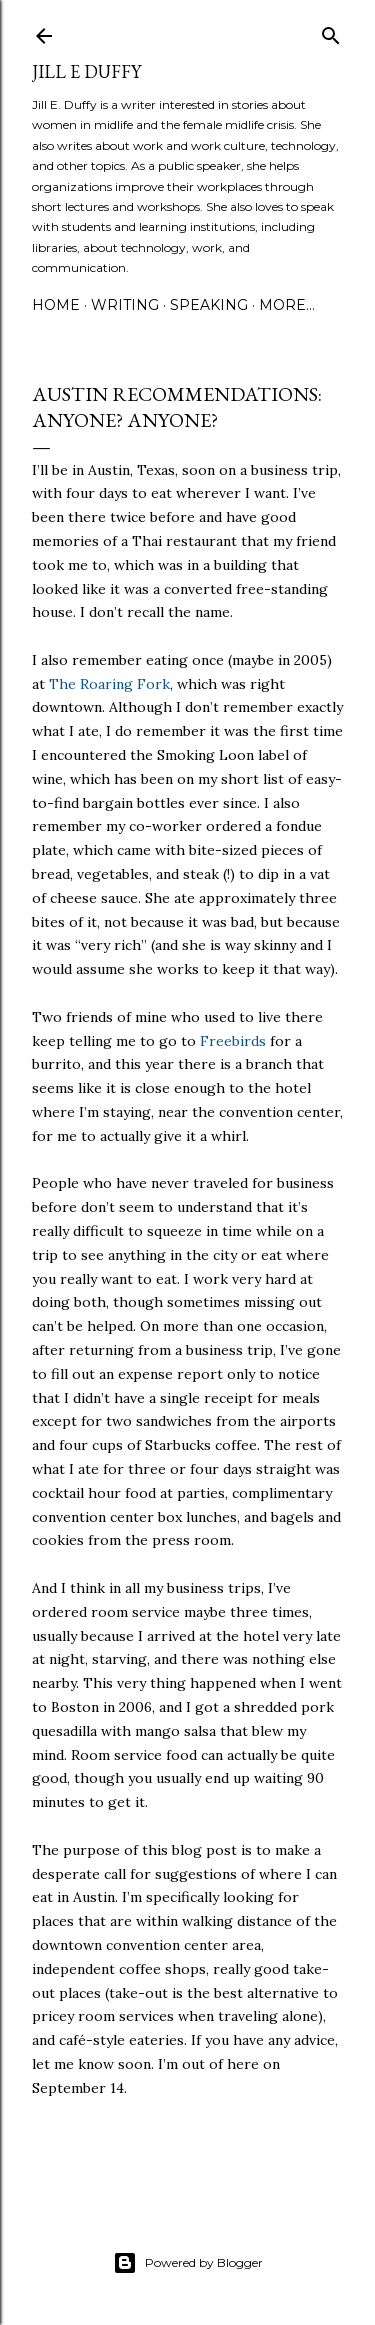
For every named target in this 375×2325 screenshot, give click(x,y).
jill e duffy (86, 71)
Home (56, 305)
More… (287, 305)
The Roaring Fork (109, 684)
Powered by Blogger (188, 2263)
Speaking (209, 305)
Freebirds (233, 1041)
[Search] (331, 31)
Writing (125, 305)
